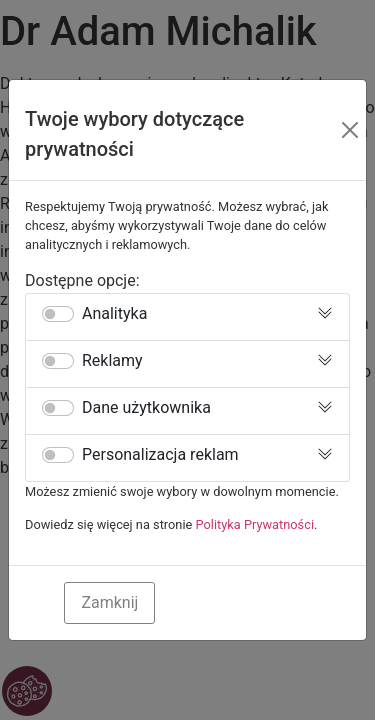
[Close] (350, 130)
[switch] (58, 314)
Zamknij (109, 602)
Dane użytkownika (146, 408)
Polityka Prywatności (255, 524)
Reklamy (112, 361)
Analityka (114, 314)
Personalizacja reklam (160, 455)
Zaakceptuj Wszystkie (256, 602)
